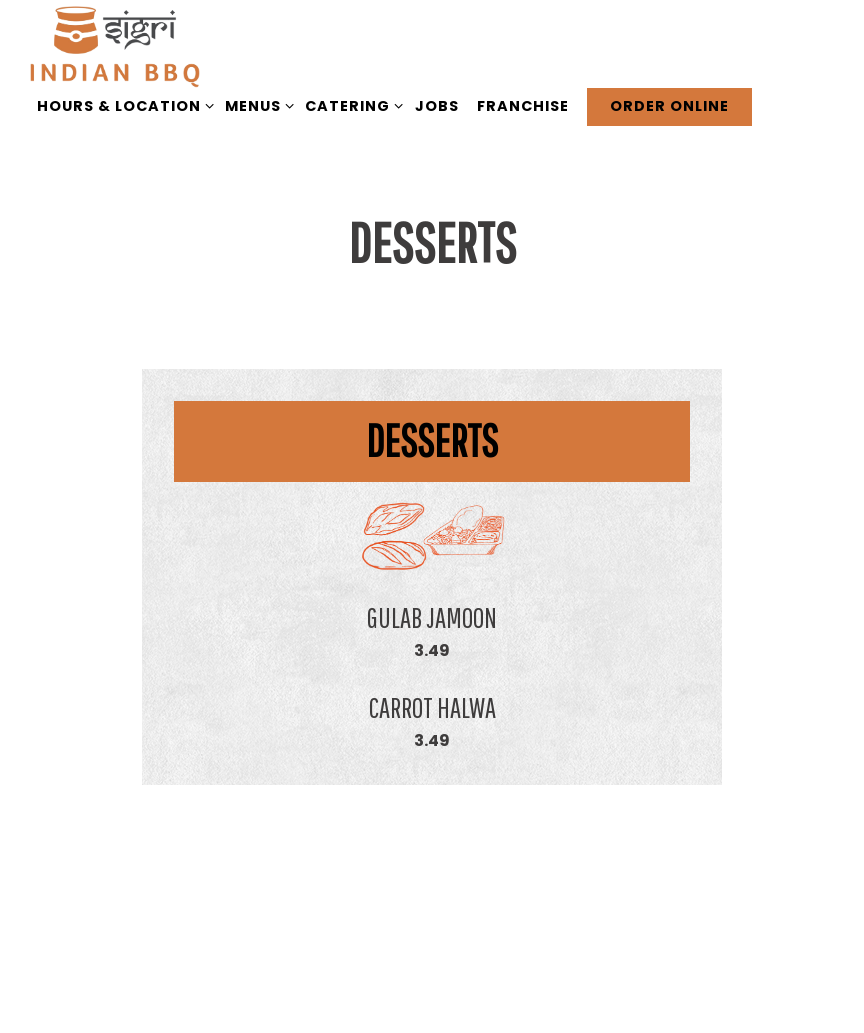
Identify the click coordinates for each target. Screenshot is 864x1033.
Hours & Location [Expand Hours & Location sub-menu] (122, 105)
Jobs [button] (437, 106)
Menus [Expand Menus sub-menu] (256, 105)
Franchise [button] (523, 106)
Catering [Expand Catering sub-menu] (350, 105)
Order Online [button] (669, 106)
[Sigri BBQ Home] (115, 47)
